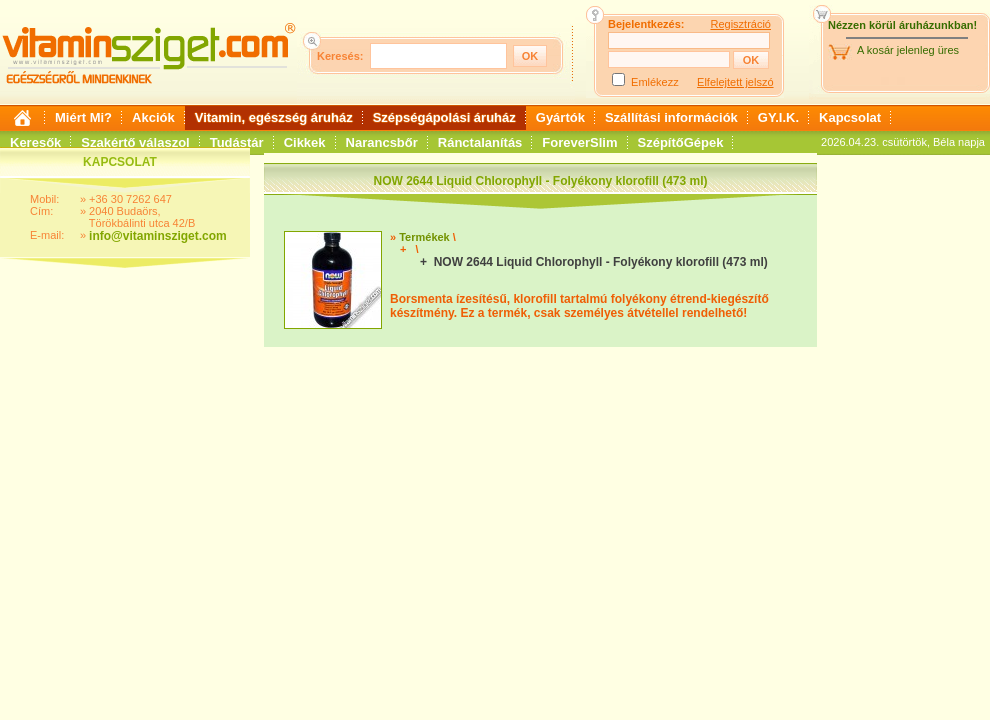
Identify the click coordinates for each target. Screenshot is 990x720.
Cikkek (305, 142)
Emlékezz (655, 82)
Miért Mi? (83, 117)
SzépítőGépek (681, 142)
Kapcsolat (850, 117)
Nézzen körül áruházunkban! (902, 25)
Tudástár (237, 142)
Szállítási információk (671, 117)
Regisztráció (740, 24)
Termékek (424, 237)
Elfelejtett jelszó (735, 82)
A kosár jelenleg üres (908, 50)
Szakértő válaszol (135, 142)
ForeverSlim (579, 142)
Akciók (153, 117)
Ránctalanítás (480, 142)
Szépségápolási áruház (444, 117)
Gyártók (560, 117)
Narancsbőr (382, 142)
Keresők (35, 142)
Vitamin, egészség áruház (274, 117)
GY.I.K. (778, 117)
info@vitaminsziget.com (158, 236)
